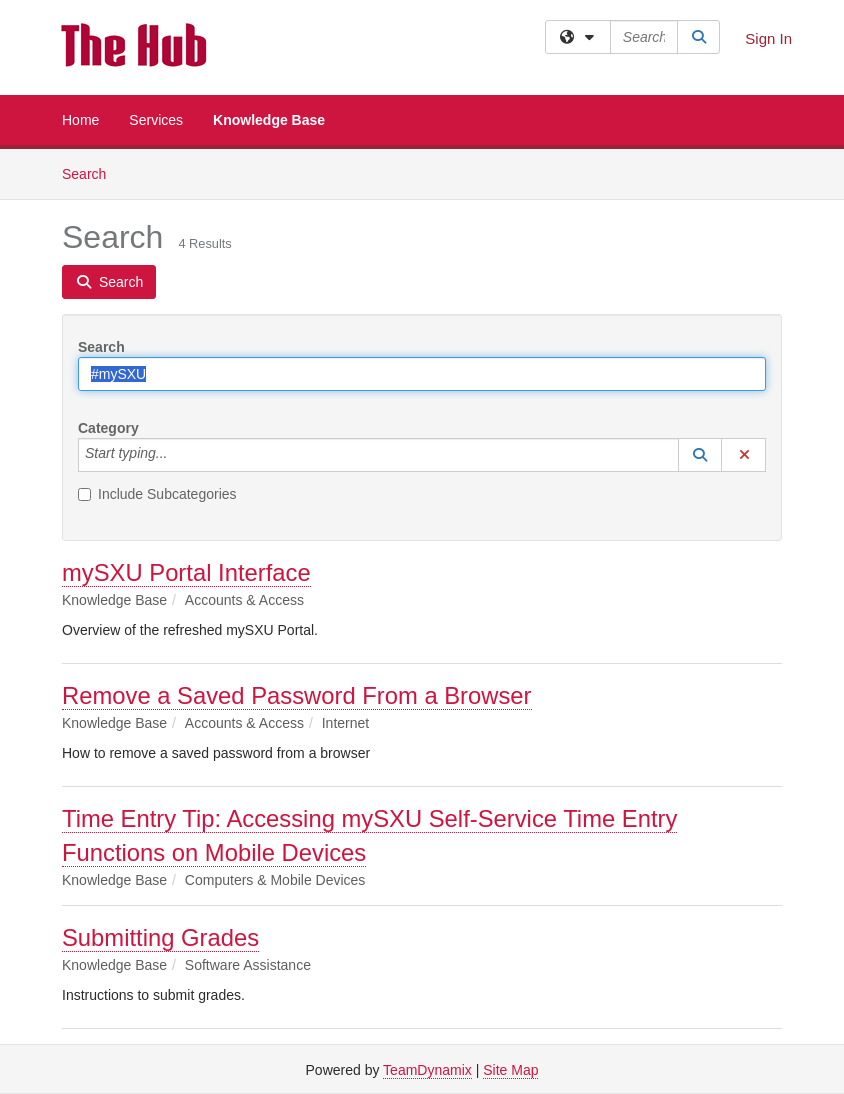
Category (108, 428)
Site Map (510, 1070)
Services (156, 120)
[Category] (178, 455)
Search (91, 172)
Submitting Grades (160, 937)
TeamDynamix (427, 1070)
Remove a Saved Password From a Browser (297, 695)
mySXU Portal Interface (186, 572)
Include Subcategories (157, 494)
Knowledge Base (269, 120)
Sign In (768, 38)
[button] (700, 455)
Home (80, 120)
